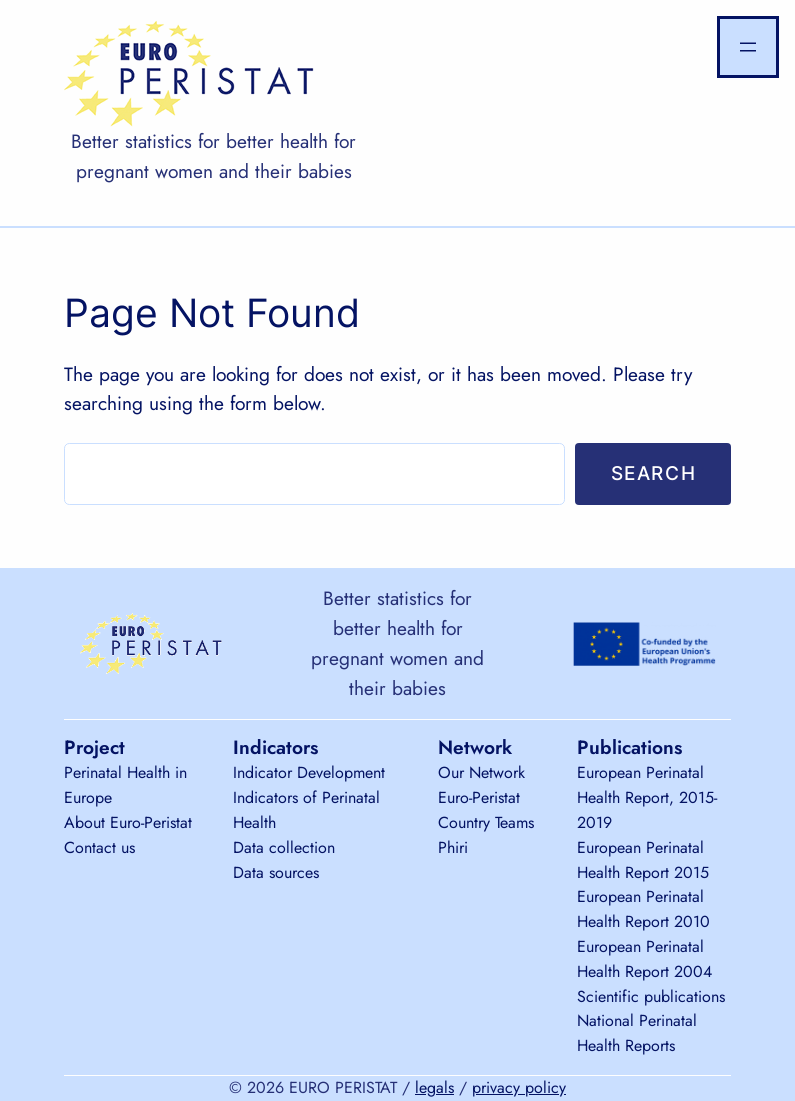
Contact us (99, 847)
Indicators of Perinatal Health (306, 810)
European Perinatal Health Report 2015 (643, 860)
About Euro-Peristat (128, 822)
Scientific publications (651, 996)
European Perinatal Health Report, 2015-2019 (647, 797)
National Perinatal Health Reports (637, 1033)
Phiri (453, 847)
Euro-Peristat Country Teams (486, 810)
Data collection (284, 847)
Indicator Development (309, 772)
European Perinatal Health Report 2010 (643, 909)
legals (434, 1087)
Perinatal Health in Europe (125, 785)
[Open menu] (748, 47)
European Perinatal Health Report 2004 (644, 959)
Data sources (276, 872)
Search (654, 473)
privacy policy (519, 1087)
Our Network (481, 772)
